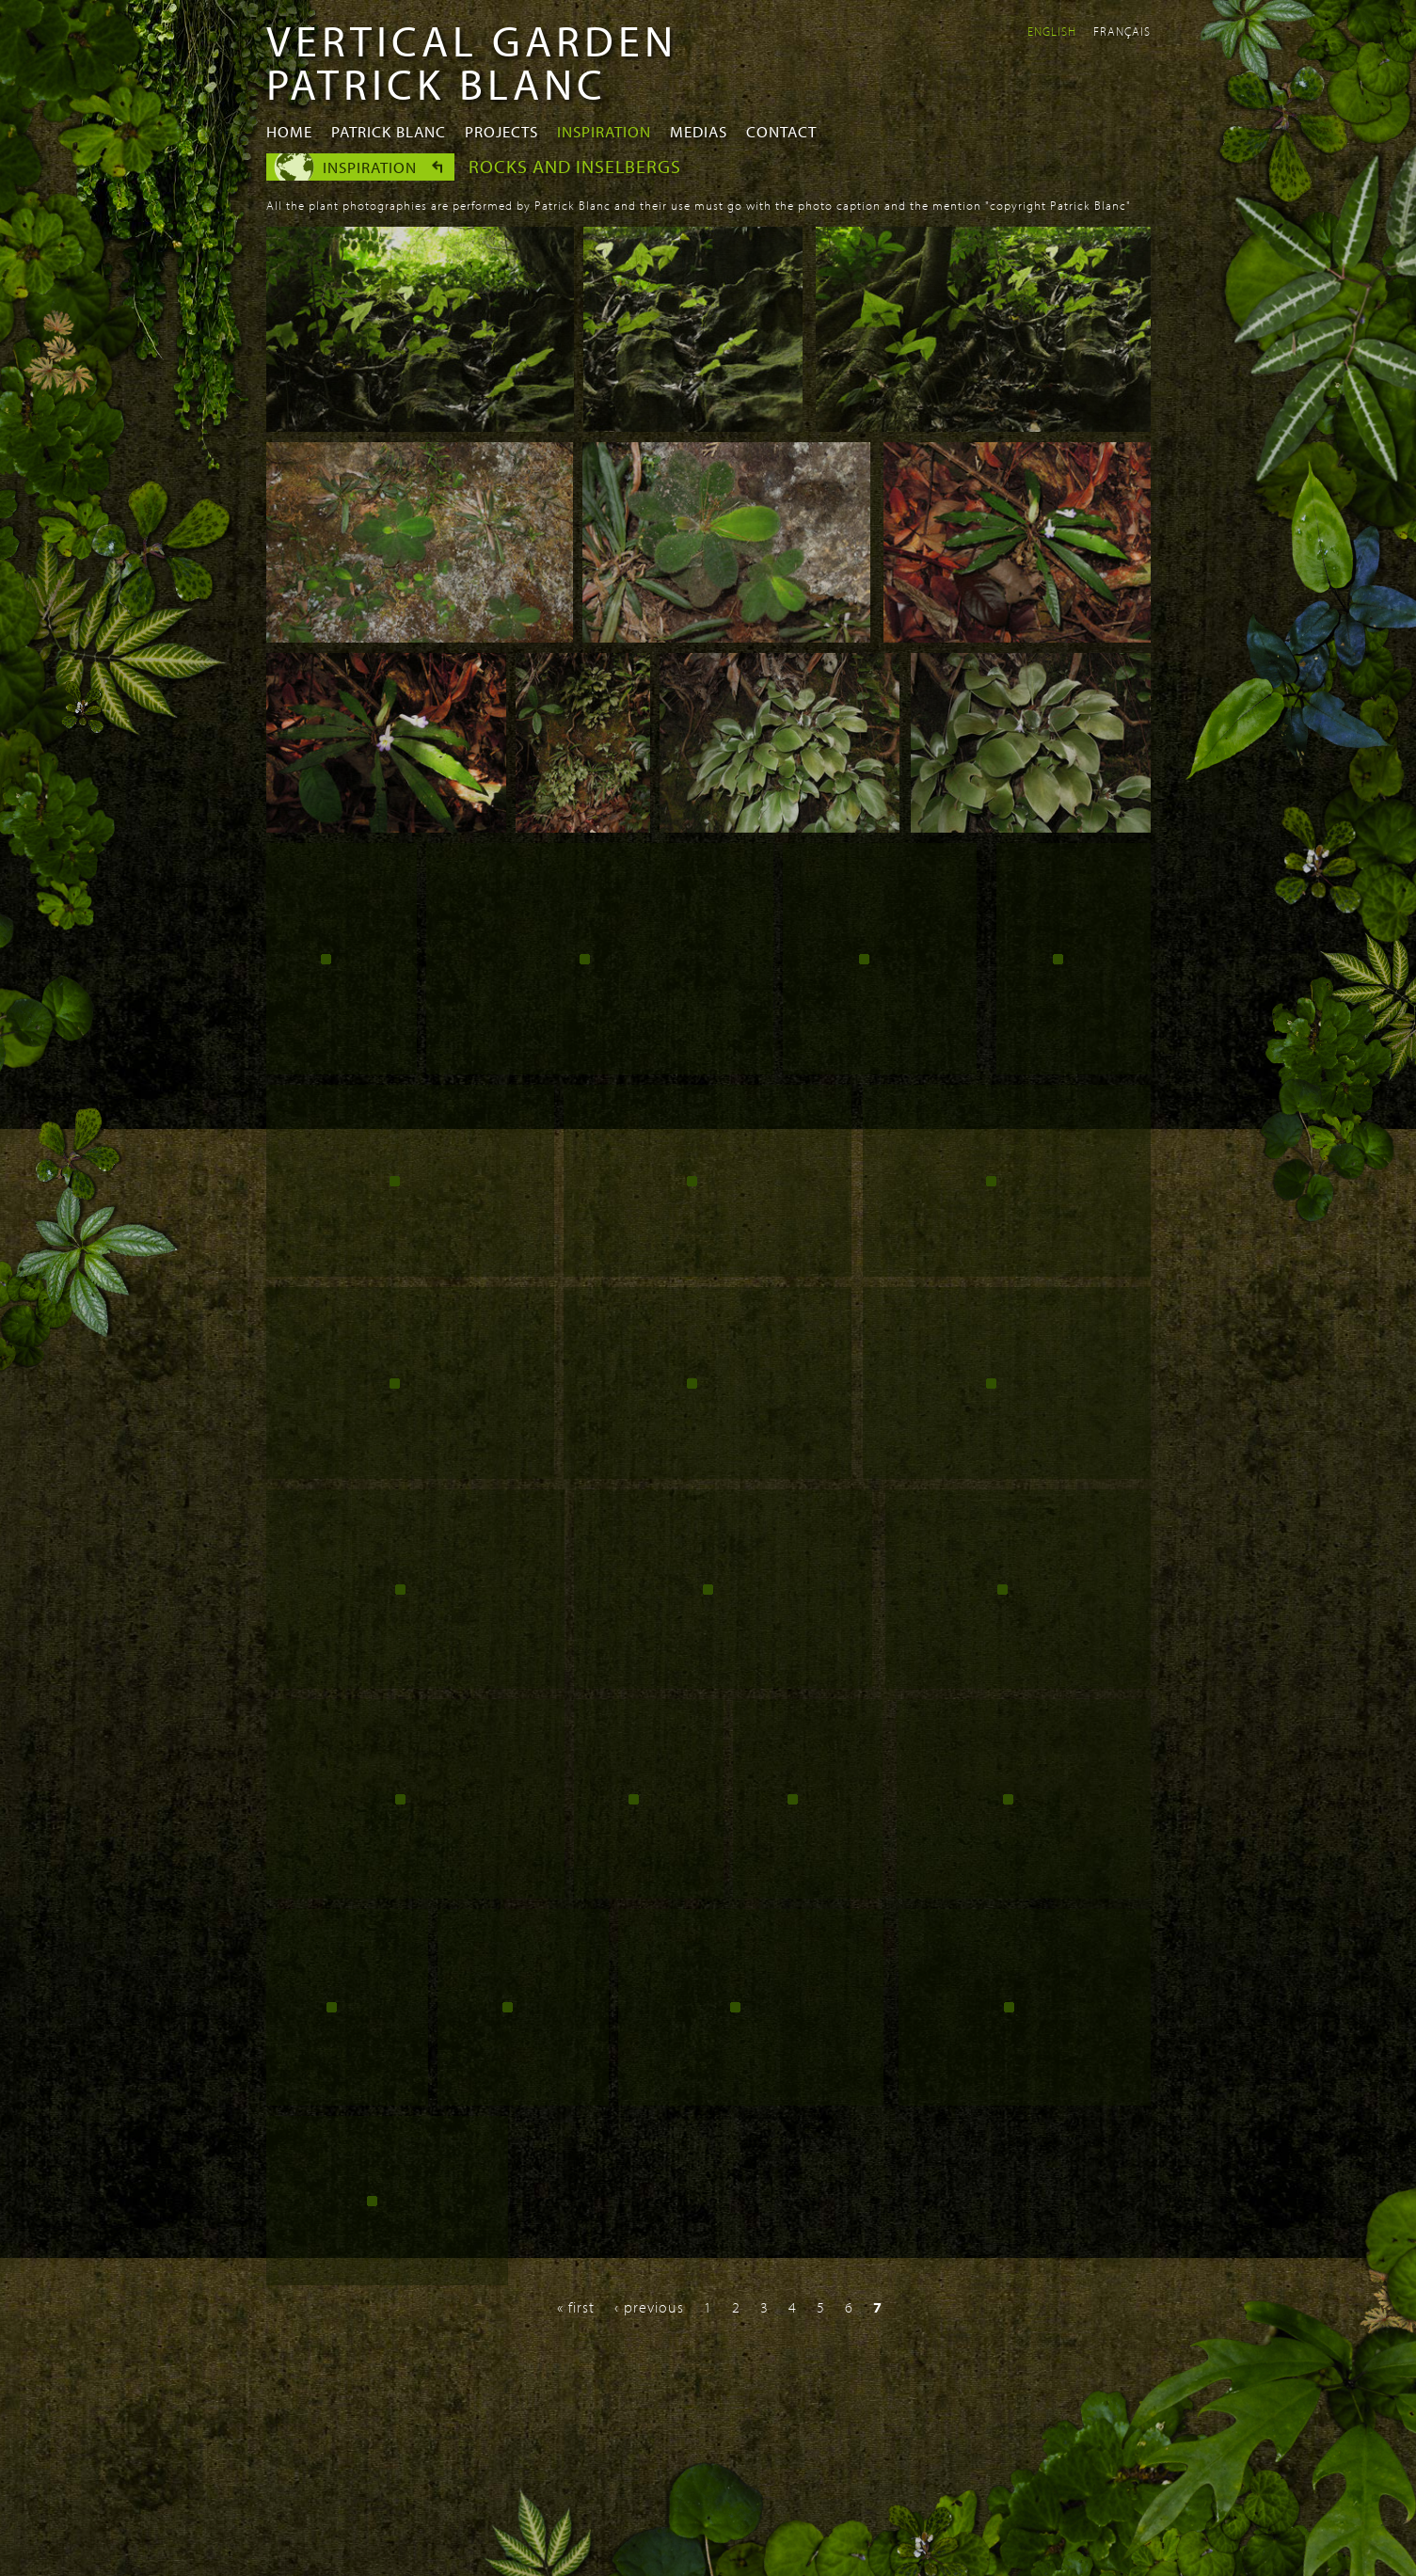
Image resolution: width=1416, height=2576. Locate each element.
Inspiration (604, 131)
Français (1122, 31)
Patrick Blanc (388, 131)
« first (576, 2307)
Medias (698, 131)
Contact (781, 131)
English (1051, 31)
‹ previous (649, 2307)
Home (289, 131)
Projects (501, 131)
